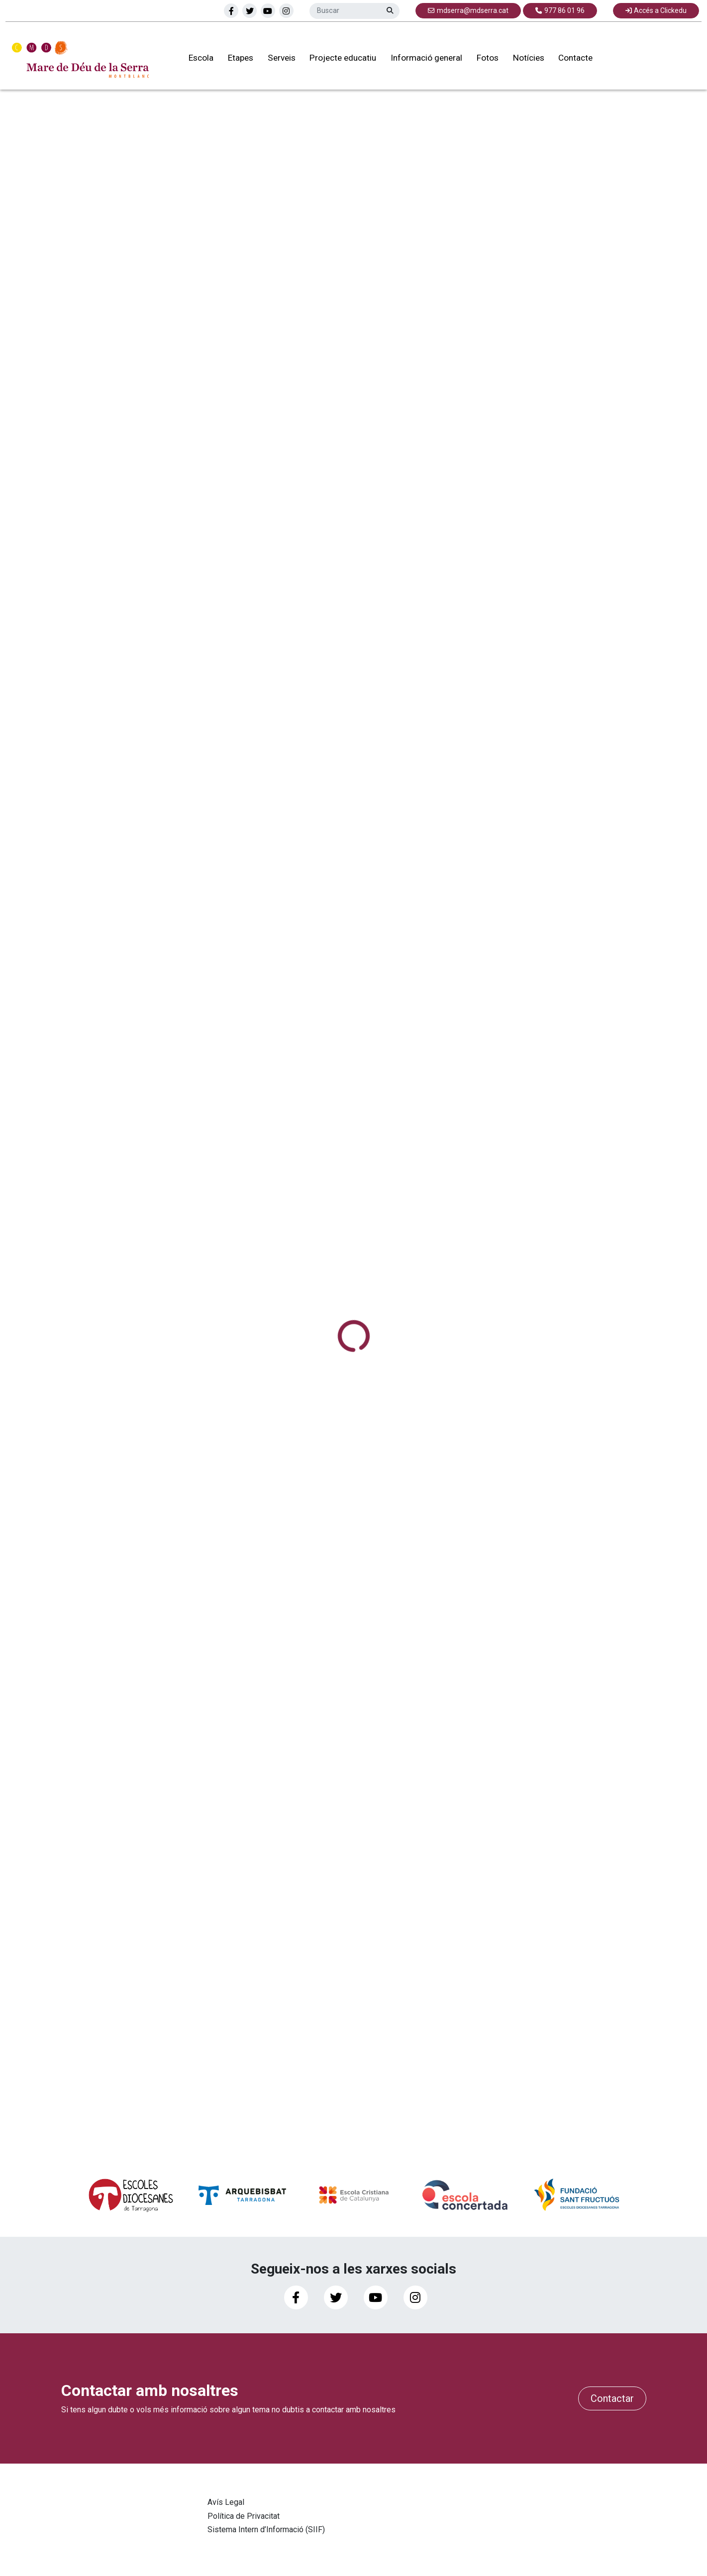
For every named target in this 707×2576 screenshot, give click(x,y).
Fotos (484, 59)
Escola (197, 59)
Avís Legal (225, 2502)
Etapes (236, 59)
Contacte (571, 59)
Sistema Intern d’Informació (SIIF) (266, 2529)
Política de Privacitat (243, 2516)
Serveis (278, 59)
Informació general (422, 59)
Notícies (524, 59)
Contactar (612, 2398)
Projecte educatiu (338, 59)
